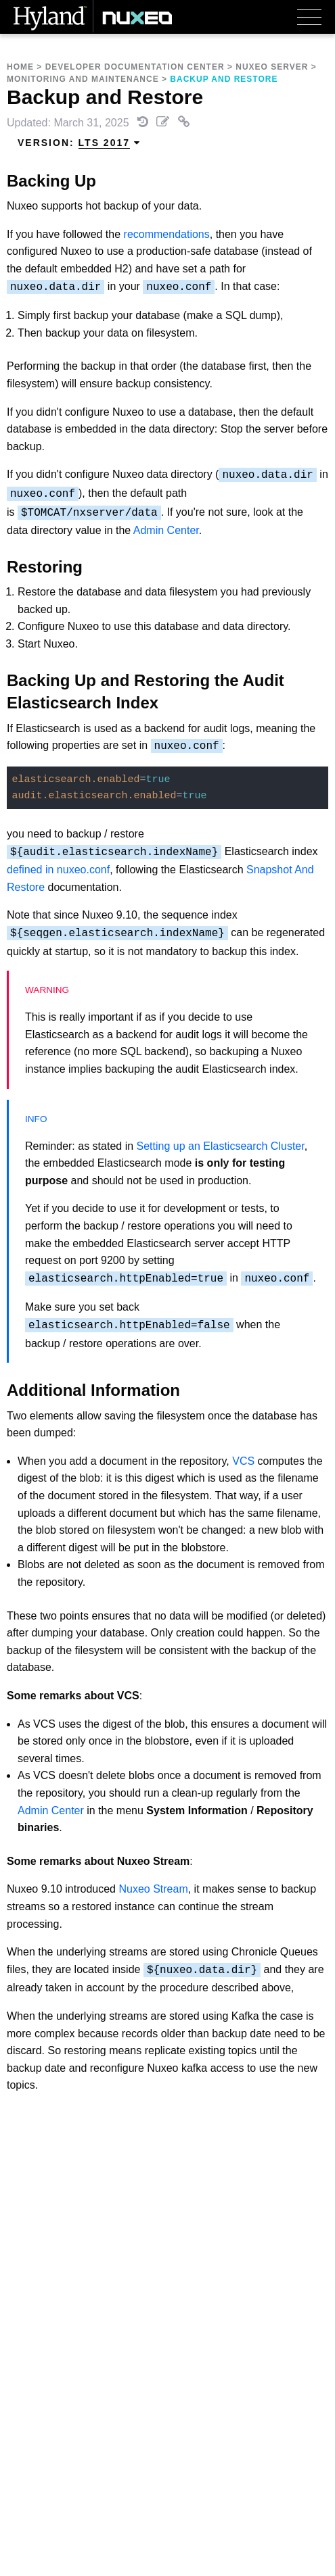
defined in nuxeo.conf (58, 869)
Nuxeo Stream (152, 1889)
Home (20, 67)
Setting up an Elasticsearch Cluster (221, 1146)
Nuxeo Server (272, 67)
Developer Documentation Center (135, 67)
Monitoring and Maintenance (83, 79)
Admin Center (166, 530)
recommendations (167, 234)
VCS (243, 1461)
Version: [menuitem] (79, 143)
